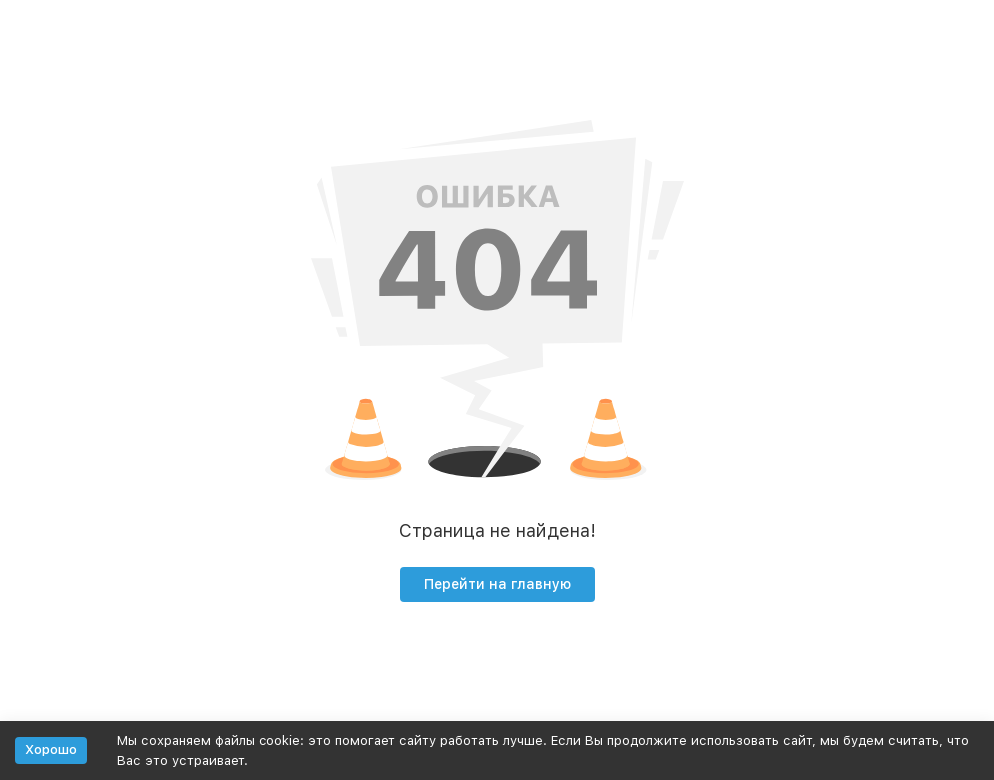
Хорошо (51, 749)
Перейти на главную (497, 584)
